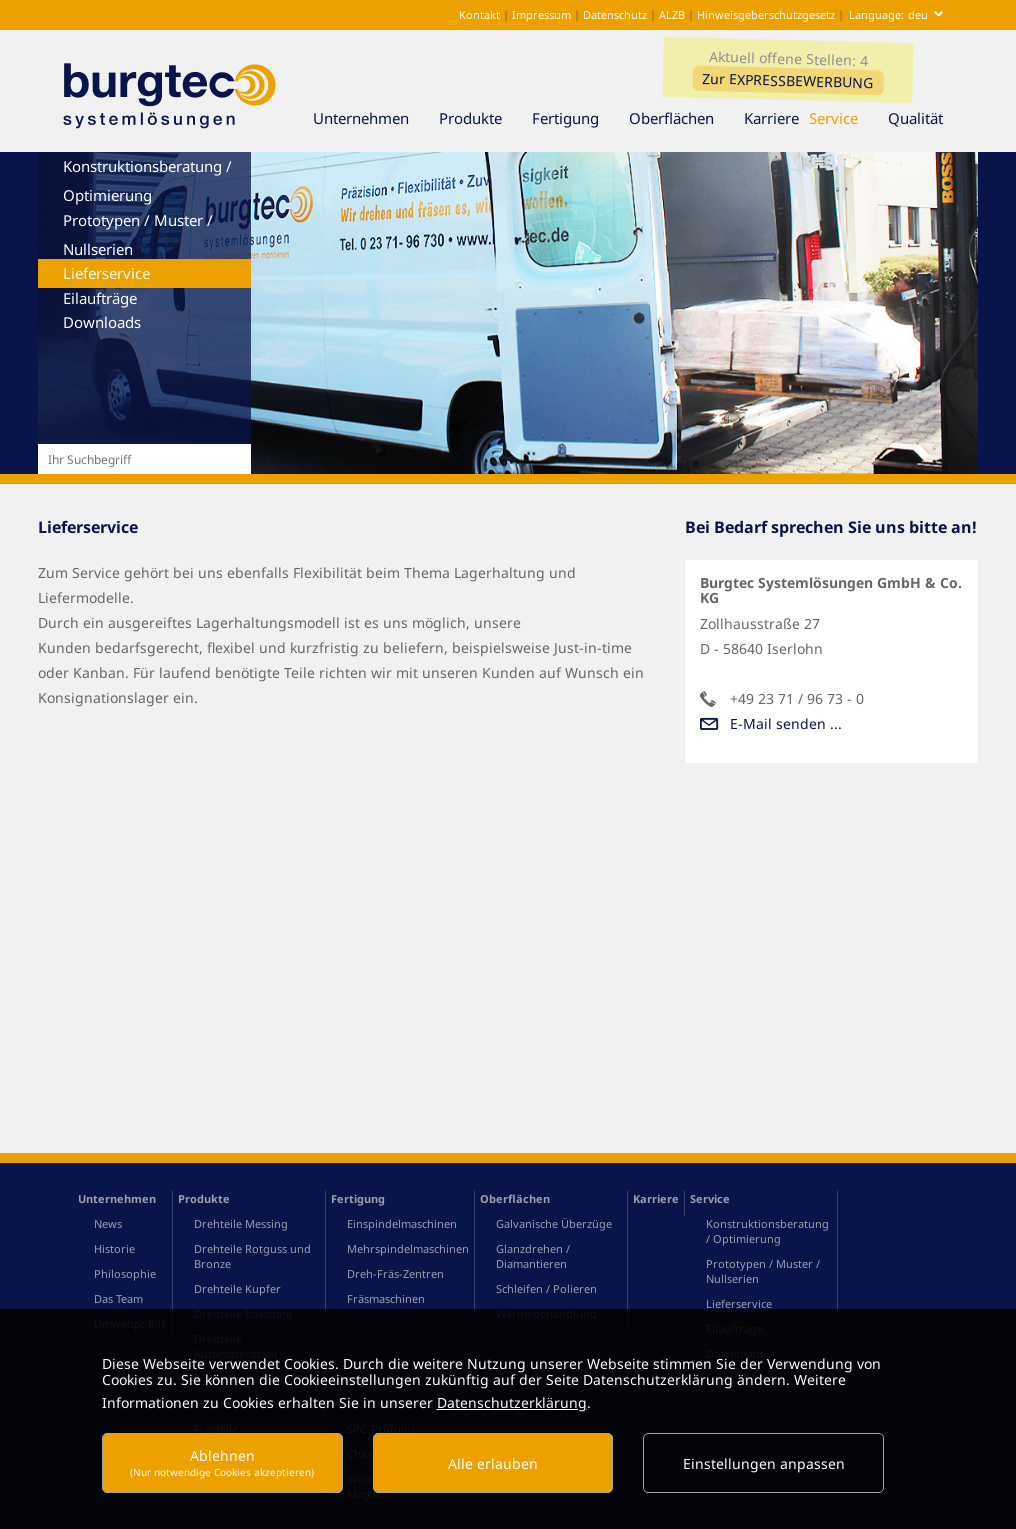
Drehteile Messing (241, 1273)
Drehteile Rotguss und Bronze (252, 1306)
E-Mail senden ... (786, 723)
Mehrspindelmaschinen (408, 1298)
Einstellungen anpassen (764, 1463)
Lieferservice (106, 273)
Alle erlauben (493, 1463)
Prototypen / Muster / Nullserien (138, 234)
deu (918, 14)
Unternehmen (371, 118)
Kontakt (478, 14)
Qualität (925, 118)
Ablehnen (222, 1462)
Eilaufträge (100, 298)
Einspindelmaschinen (402, 1273)
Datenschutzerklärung (512, 1402)
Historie (114, 1298)
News (108, 1273)
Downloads (102, 322)
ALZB (672, 14)
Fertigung (575, 118)
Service (843, 118)
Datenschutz (616, 14)
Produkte (480, 118)
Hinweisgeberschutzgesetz (766, 14)
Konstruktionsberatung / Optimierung (147, 180)
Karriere (771, 118)
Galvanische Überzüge (554, 1273)
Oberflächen (681, 118)
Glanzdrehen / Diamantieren (533, 1306)
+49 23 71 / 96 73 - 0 (797, 698)
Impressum (543, 14)
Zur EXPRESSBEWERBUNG (787, 80)
